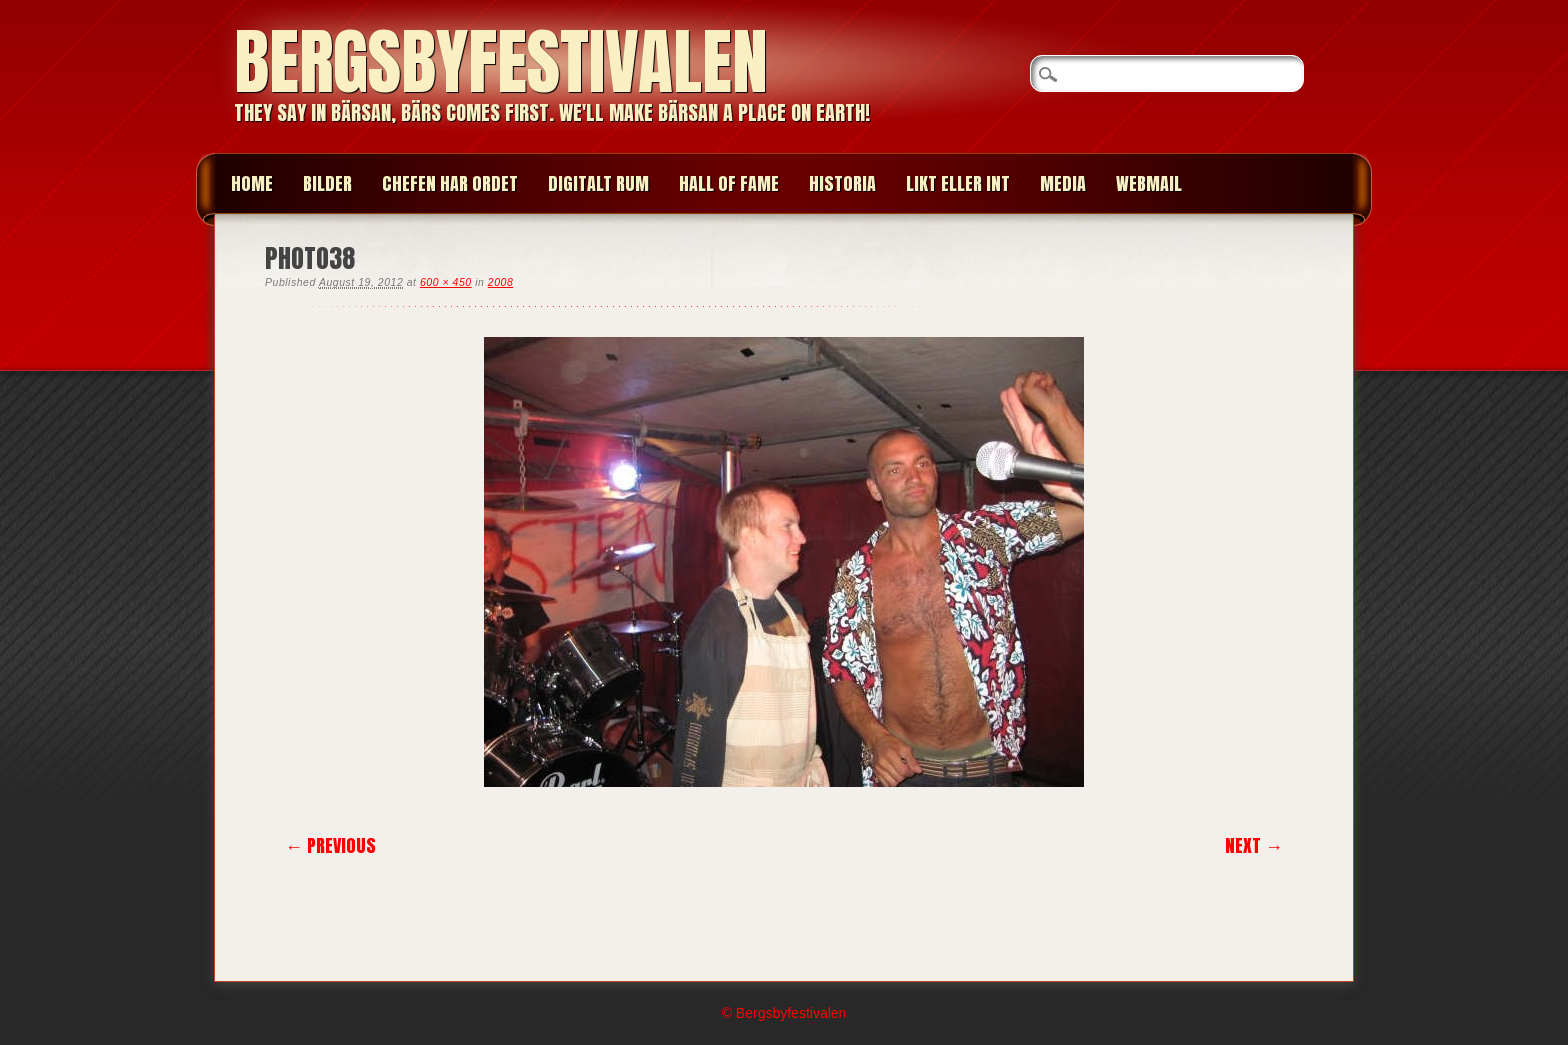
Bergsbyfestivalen (501, 61)
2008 (500, 282)
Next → (1254, 845)
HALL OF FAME (729, 183)
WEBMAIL (1149, 183)
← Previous (330, 845)
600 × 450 (446, 282)
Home (252, 183)
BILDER (327, 183)
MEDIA (1063, 183)
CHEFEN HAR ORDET (450, 183)
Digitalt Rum (598, 183)
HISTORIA (842, 183)
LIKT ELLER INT (958, 183)
